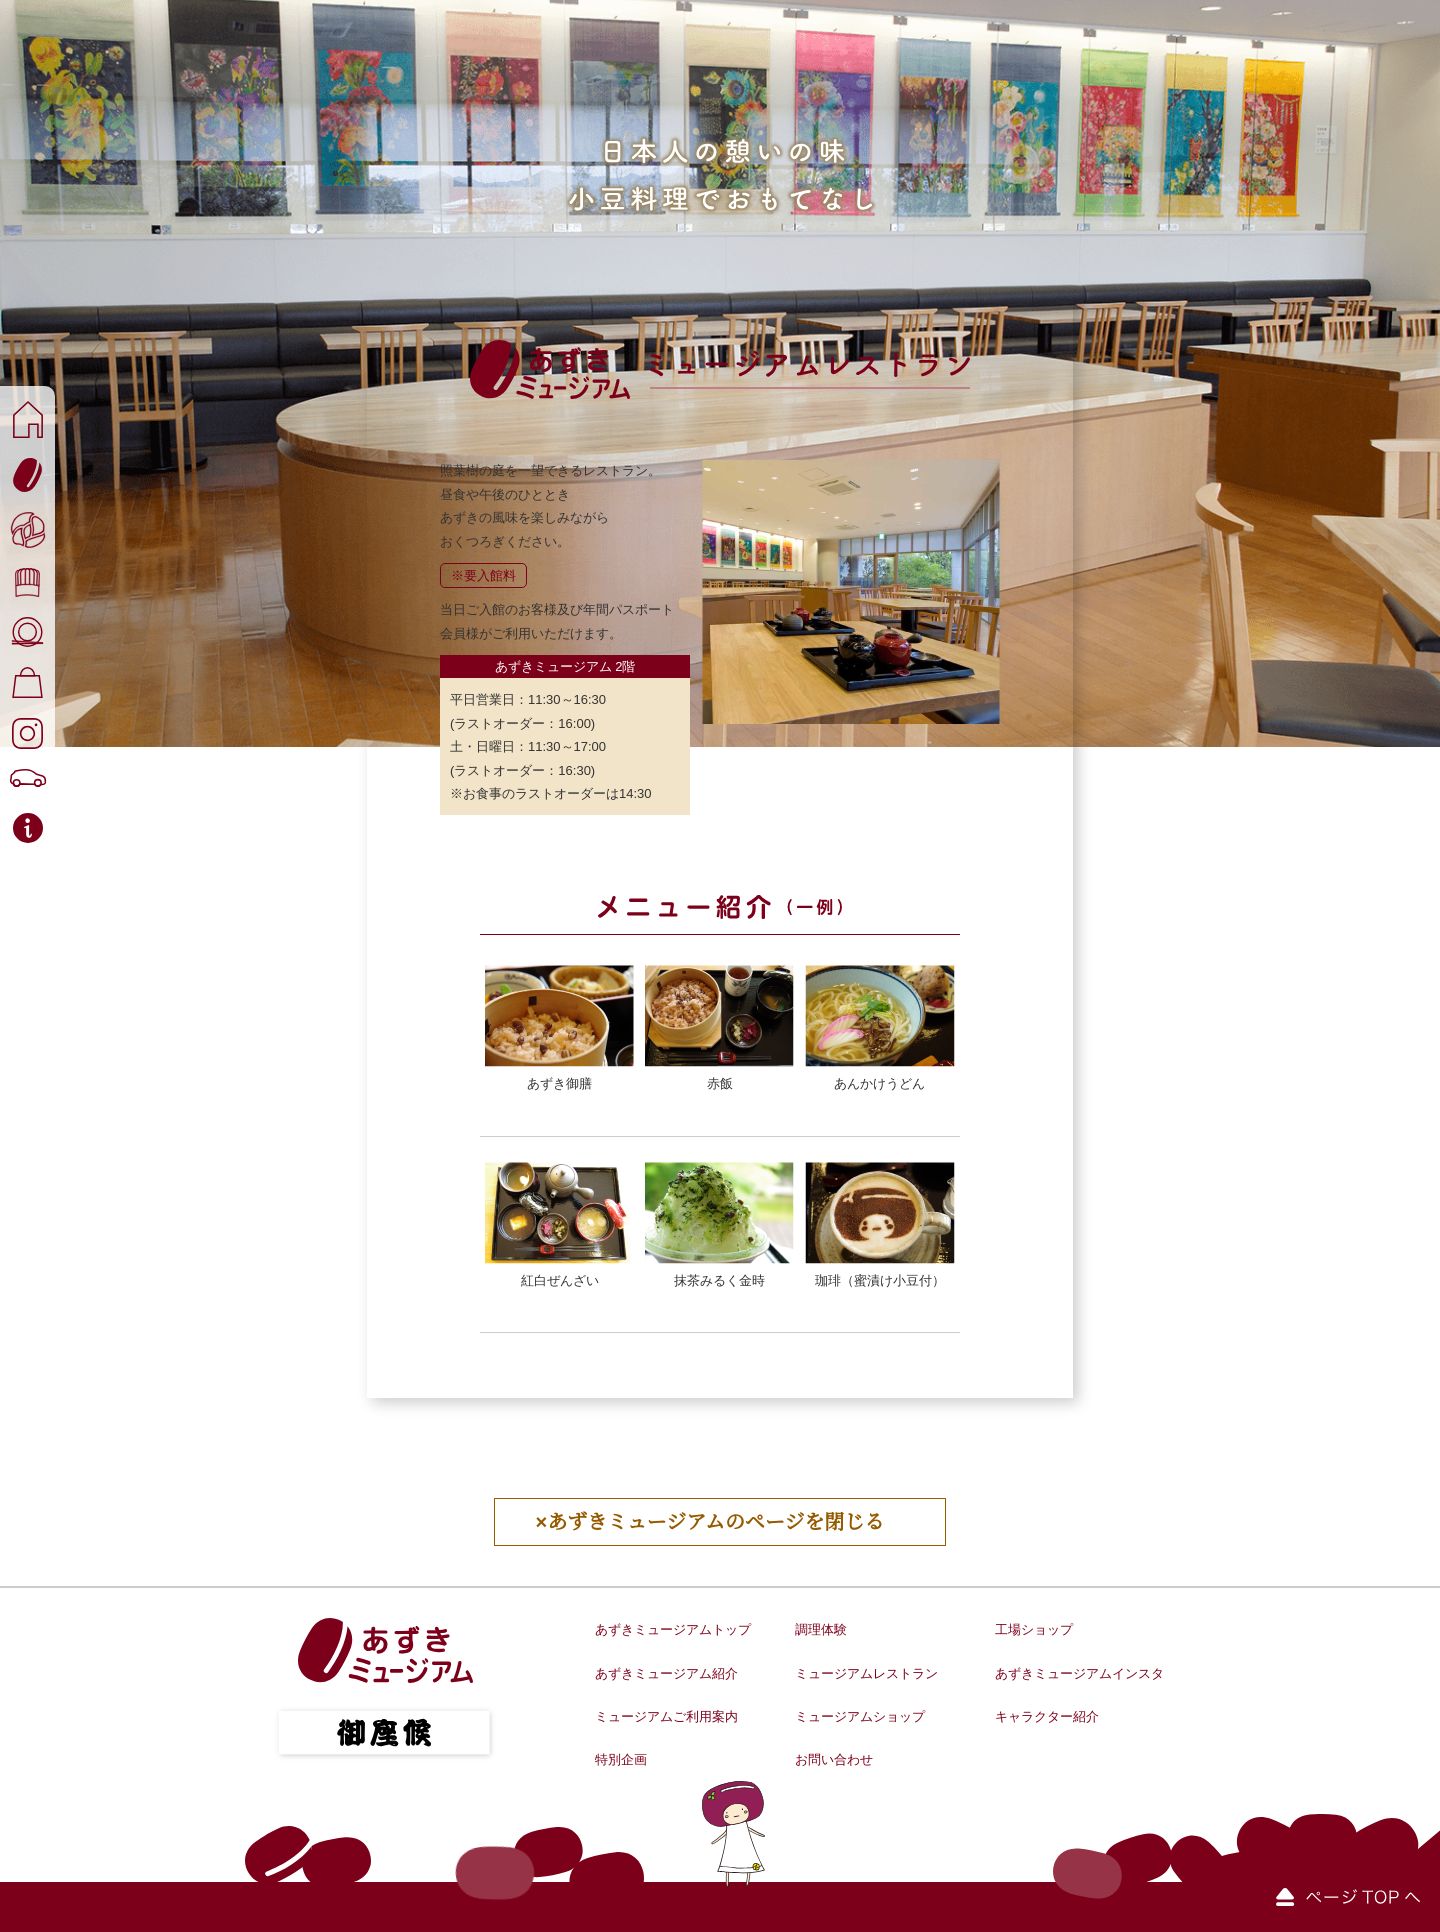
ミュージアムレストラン (866, 1673)
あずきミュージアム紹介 (666, 1673)
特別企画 (621, 1759)
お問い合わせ (834, 1759)
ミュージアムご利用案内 (666, 1716)
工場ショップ (1034, 1629)
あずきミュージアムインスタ (1079, 1673)
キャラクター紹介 (1047, 1716)
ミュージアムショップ (860, 1716)
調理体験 (821, 1629)
